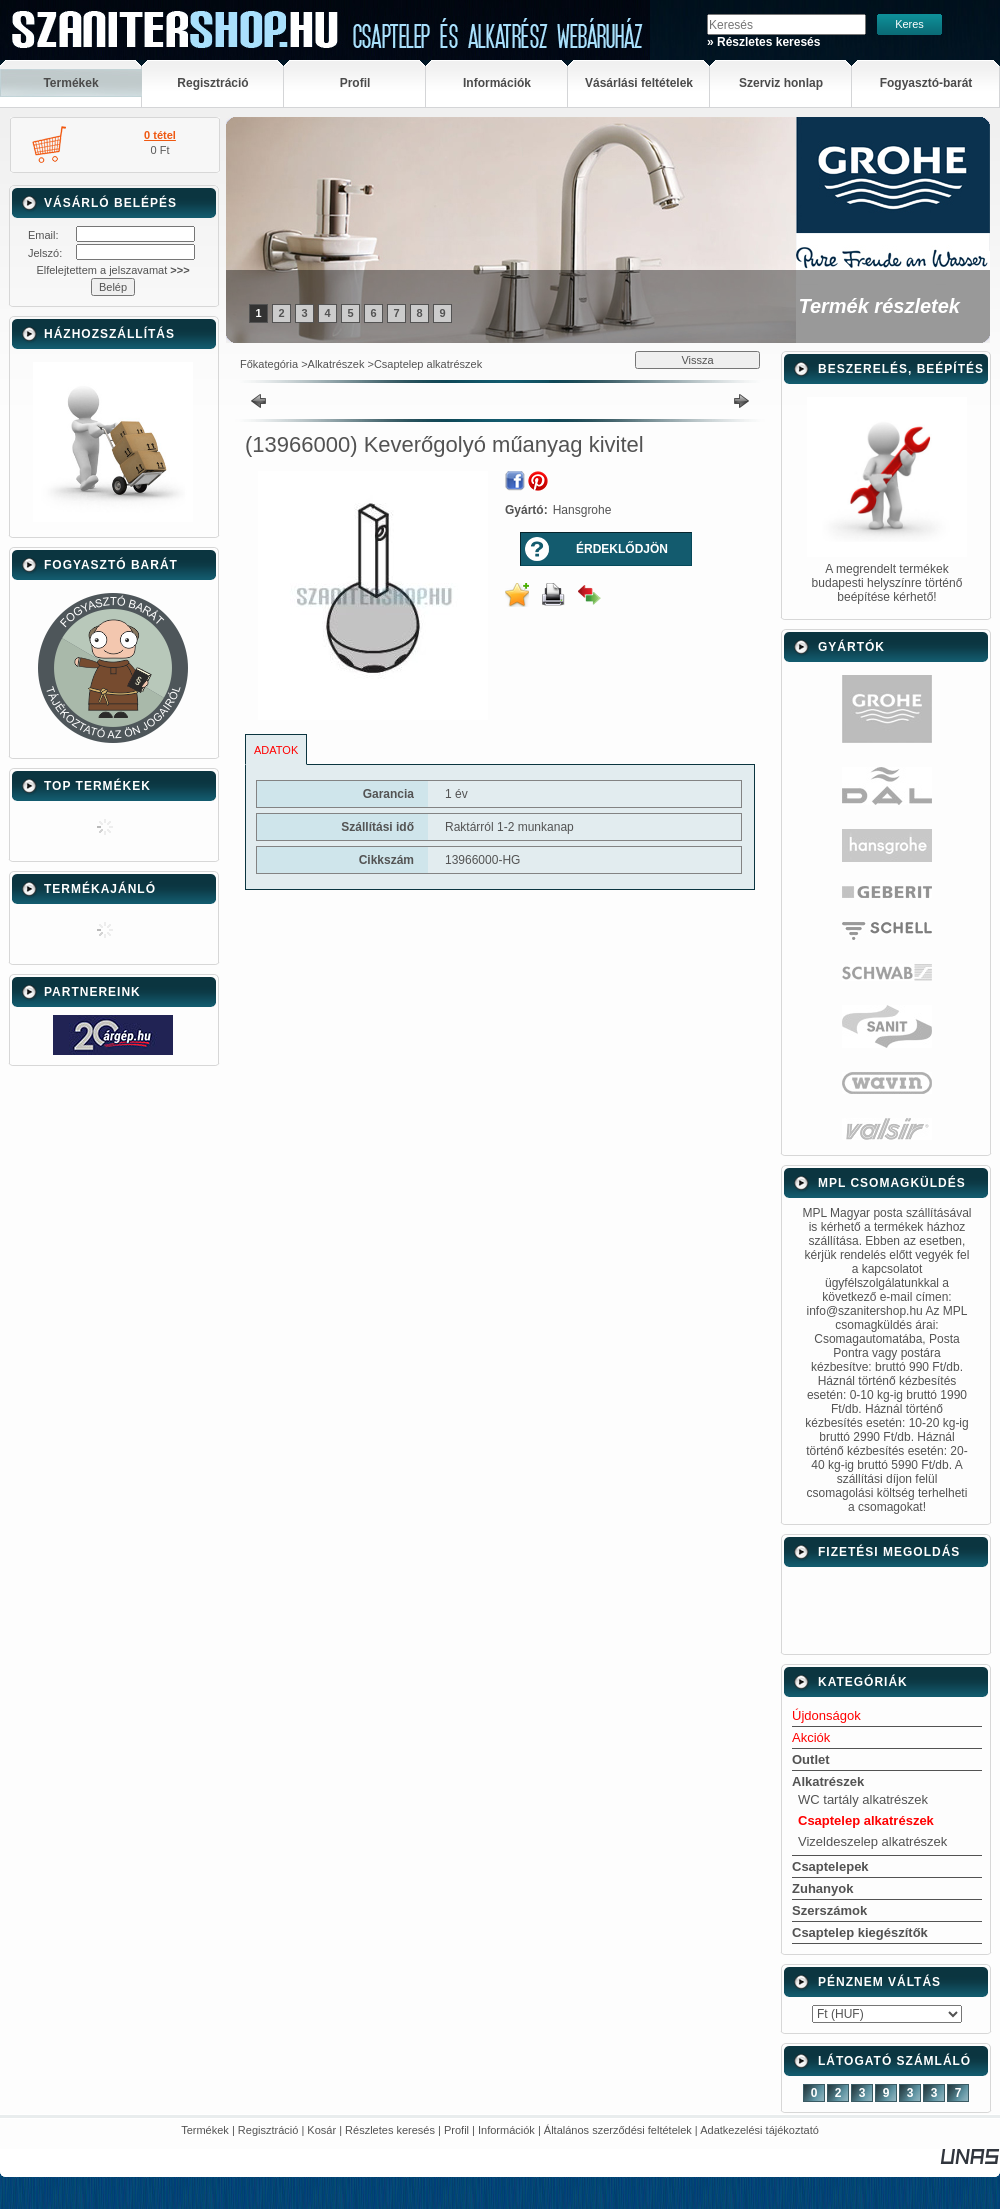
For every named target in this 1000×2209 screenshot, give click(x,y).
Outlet (811, 1759)
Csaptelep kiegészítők (860, 1932)
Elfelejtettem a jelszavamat (112, 270)
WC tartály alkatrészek (863, 1799)
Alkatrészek (336, 364)
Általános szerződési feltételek (618, 2130)
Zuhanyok (822, 1888)
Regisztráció (268, 2130)
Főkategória (269, 364)
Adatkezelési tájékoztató (759, 2130)
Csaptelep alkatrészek (428, 364)
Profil (456, 2130)
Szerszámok (829, 1910)
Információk (506, 2130)
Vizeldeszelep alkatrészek (872, 1841)
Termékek (205, 2130)
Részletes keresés (390, 2130)
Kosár (321, 2130)
